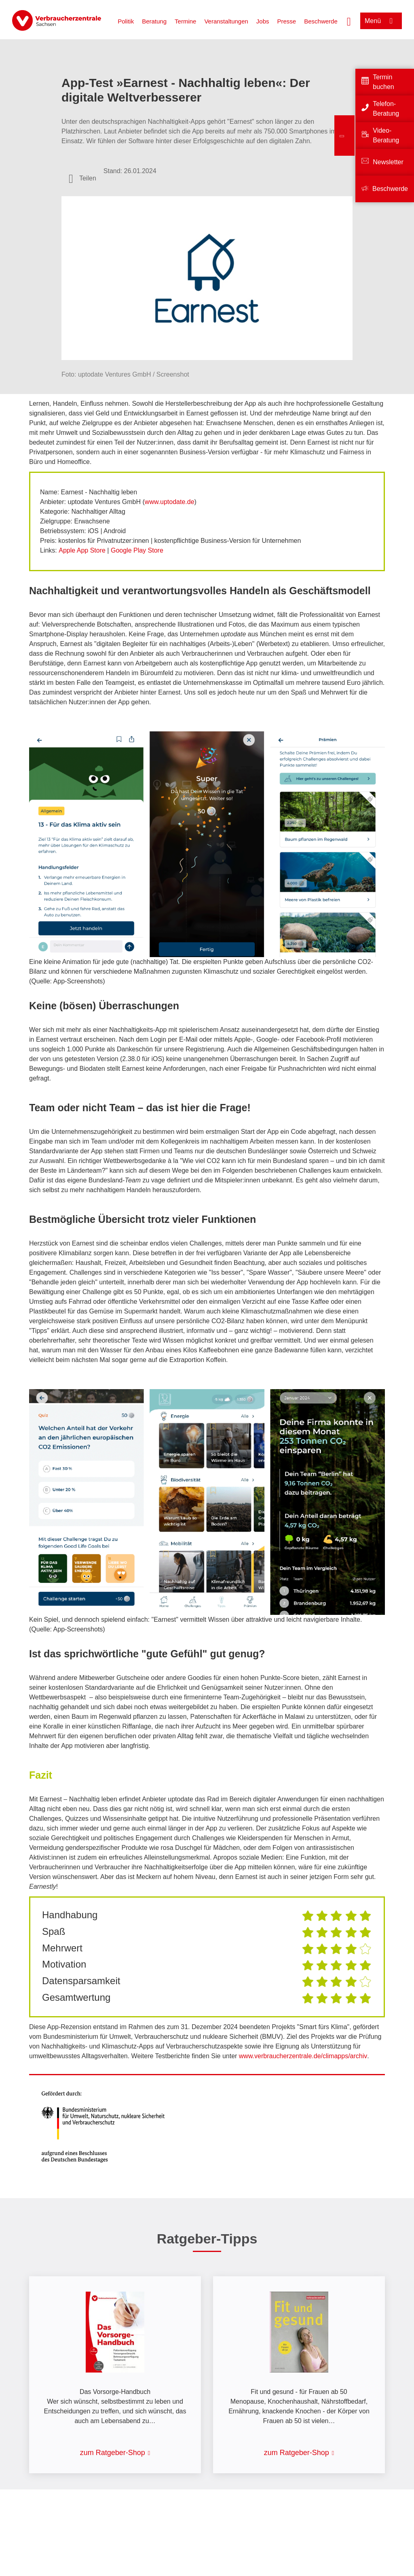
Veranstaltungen (226, 21)
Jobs (262, 21)
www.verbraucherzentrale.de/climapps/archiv (303, 2056)
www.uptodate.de (169, 501)
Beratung (154, 21)
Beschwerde (321, 21)
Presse (286, 21)
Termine (185, 21)
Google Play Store (137, 550)
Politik (126, 21)
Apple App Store (82, 550)
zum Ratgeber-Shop (112, 2453)
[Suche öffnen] (349, 20)
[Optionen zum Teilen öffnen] (82, 178)
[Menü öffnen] (381, 21)
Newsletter (388, 162)
